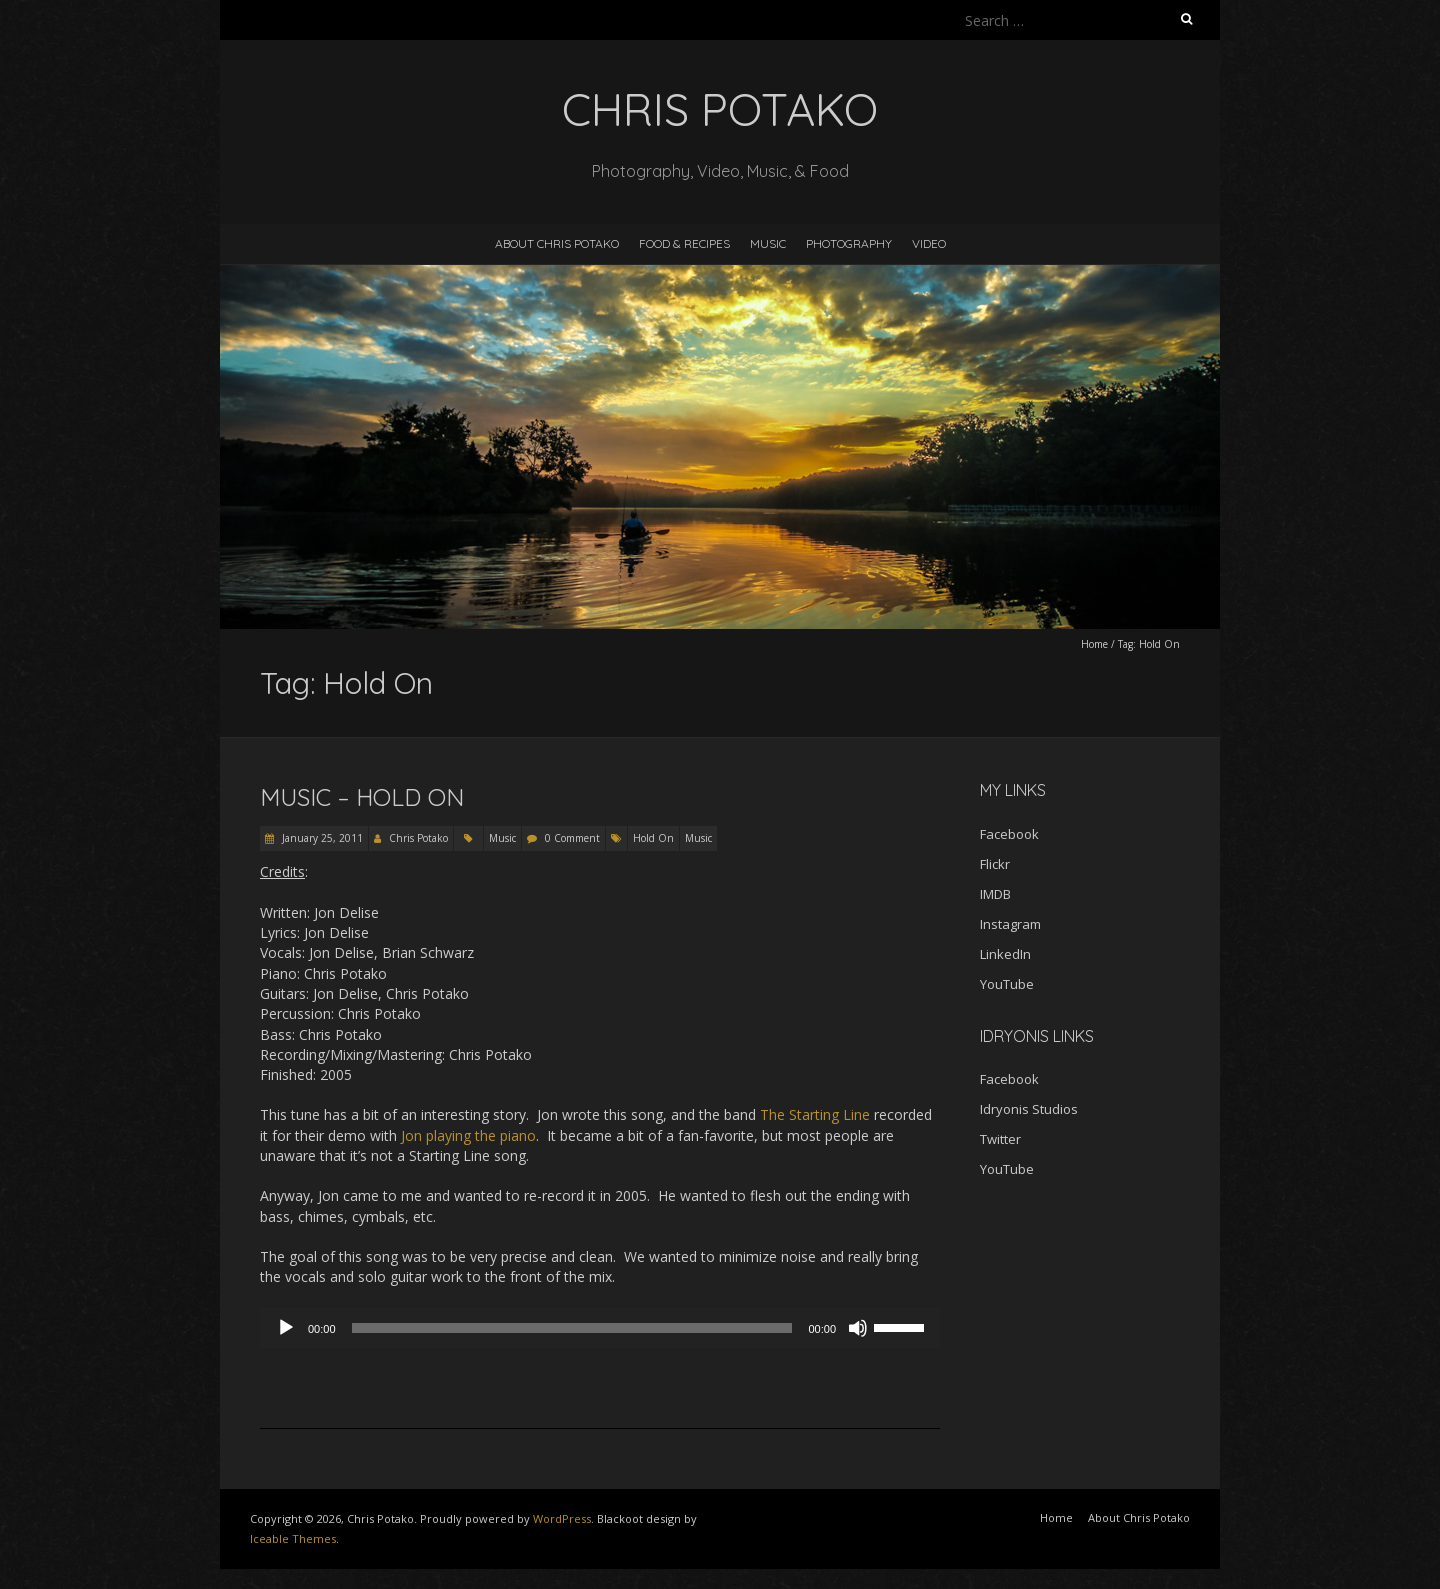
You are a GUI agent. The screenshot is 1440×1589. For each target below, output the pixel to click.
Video (929, 243)
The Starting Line (815, 1114)
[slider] (572, 1328)
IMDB (995, 894)
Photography (849, 243)
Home (1094, 644)
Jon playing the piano (468, 1135)
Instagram (1010, 924)
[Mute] (858, 1328)
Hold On (653, 838)
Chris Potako (418, 838)
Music (768, 243)
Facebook (1009, 834)
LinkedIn (1005, 954)
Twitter (1000, 1139)
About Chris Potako (557, 243)
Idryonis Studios (1029, 1109)
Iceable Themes (293, 1538)
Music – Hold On (362, 797)
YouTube (1007, 984)
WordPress (562, 1518)
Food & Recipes (684, 243)
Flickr (995, 864)
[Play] (286, 1328)
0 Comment (572, 838)
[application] (600, 1328)
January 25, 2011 (321, 838)
